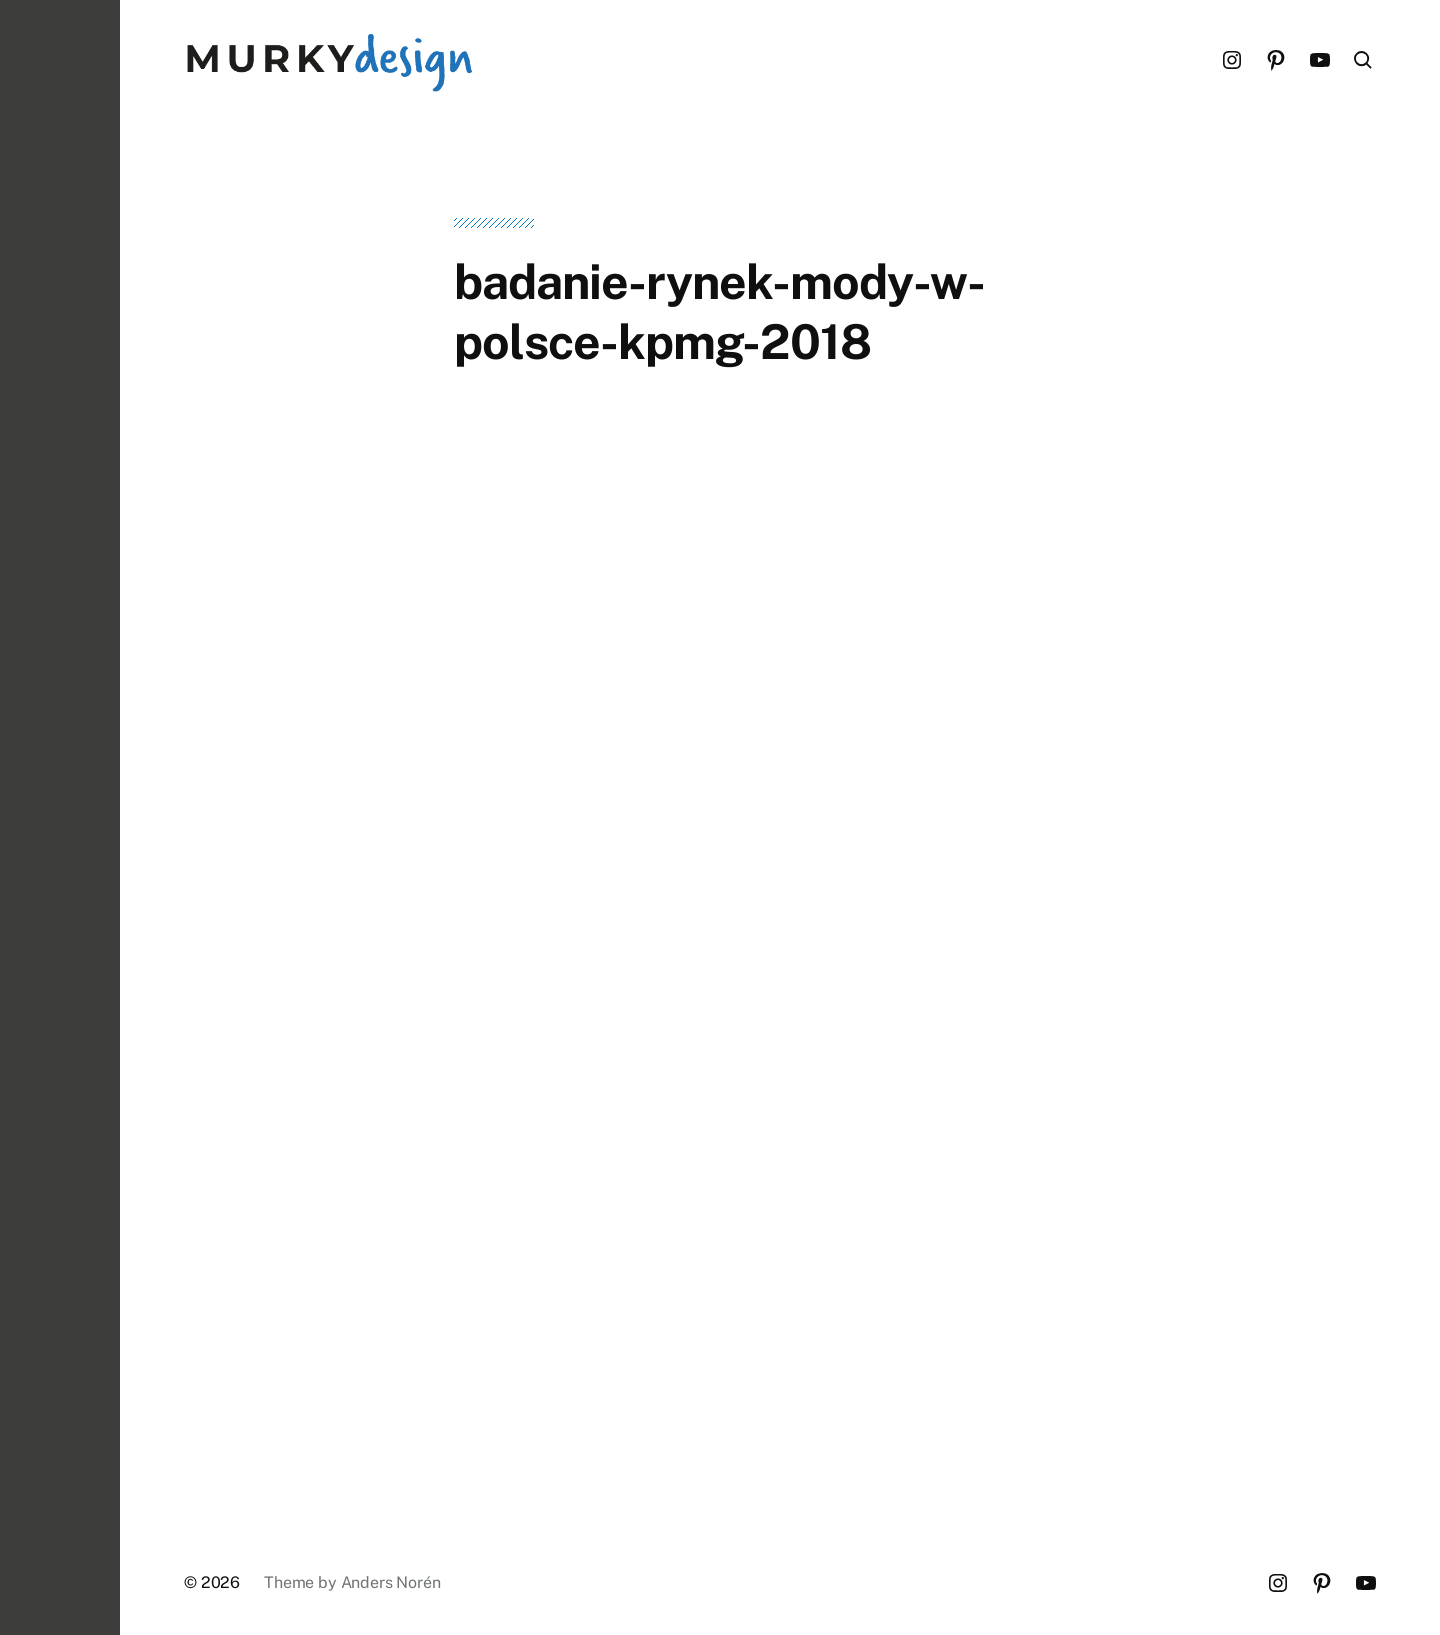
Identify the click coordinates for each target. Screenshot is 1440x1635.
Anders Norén (391, 1582)
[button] (60, 817)
